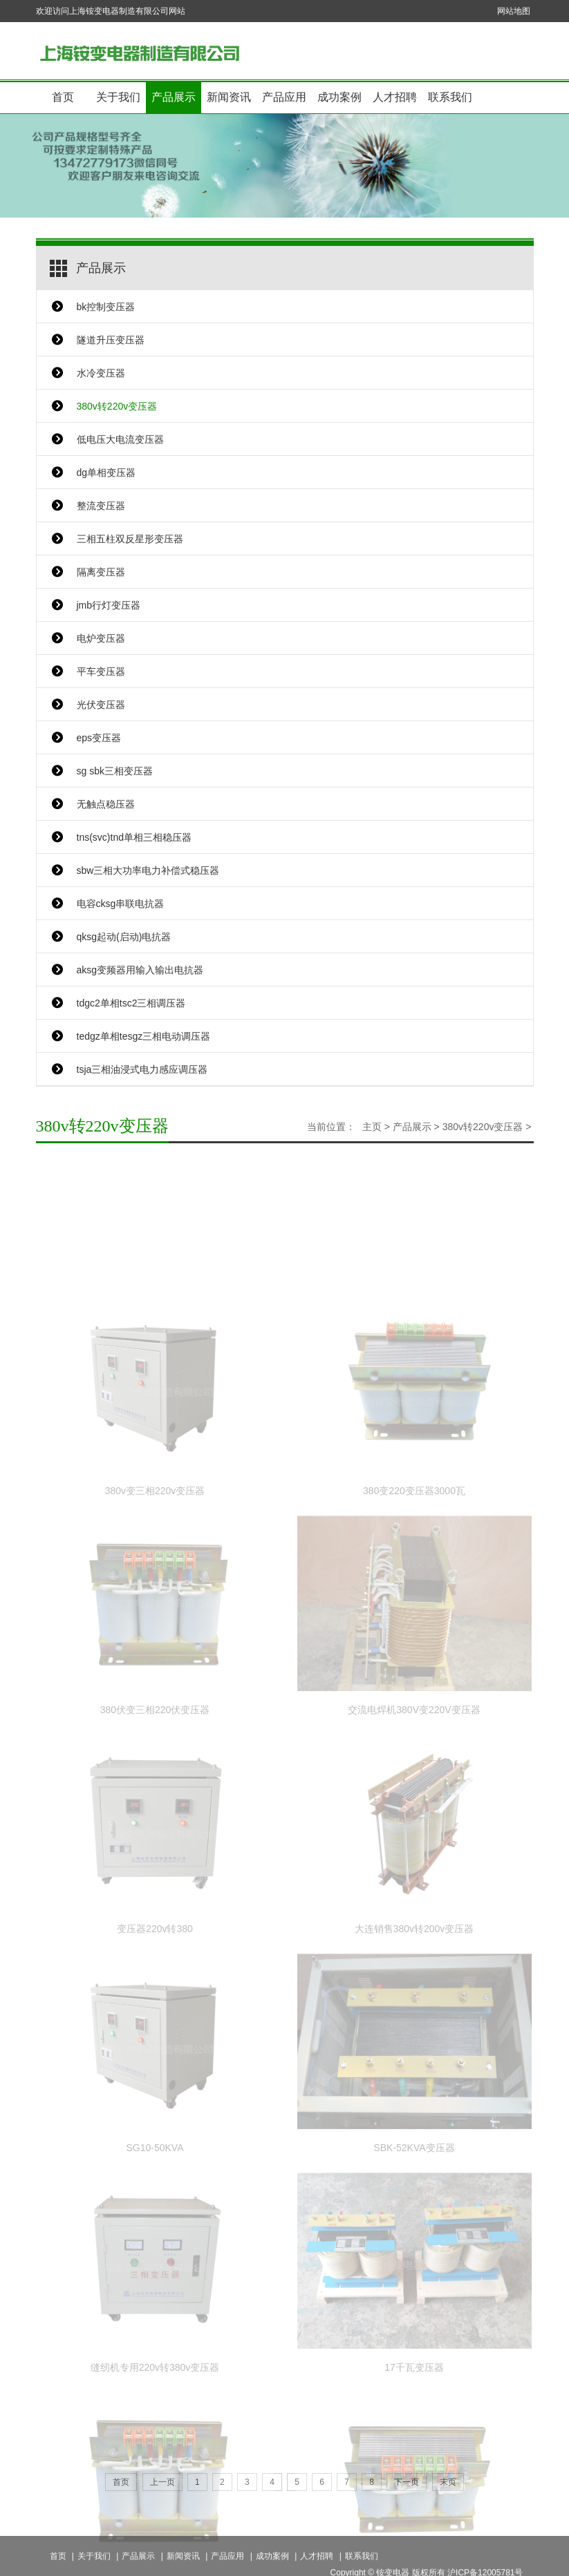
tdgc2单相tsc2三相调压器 (131, 1003)
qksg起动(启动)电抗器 (124, 936)
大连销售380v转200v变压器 (414, 1990)
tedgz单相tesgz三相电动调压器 (144, 1036)
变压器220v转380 (155, 1990)
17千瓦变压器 (414, 2428)
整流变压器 (101, 505)
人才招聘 (395, 97)
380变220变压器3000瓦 (414, 1552)
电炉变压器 (101, 638)
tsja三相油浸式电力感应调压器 (142, 1069)
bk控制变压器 (106, 306)
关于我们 (118, 97)
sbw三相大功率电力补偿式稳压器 (148, 870)
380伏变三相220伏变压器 (155, 1771)
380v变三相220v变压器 (155, 1552)
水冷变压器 (101, 373)
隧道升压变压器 (110, 339)
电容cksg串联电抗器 (121, 903)
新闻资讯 (229, 97)
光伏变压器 (101, 704)
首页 (63, 97)
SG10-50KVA (154, 2209)
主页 (372, 1126)
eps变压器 (99, 737)
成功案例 (339, 97)
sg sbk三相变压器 (115, 770)
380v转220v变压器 (117, 406)
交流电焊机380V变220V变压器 (414, 1771)
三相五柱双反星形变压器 (130, 538)
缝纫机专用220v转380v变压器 (155, 2428)
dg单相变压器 (106, 472)
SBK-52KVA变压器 (413, 2209)
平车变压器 (101, 671)
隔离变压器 (101, 572)
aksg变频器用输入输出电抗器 (140, 969)
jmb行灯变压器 (109, 605)
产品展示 (173, 97)
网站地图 (513, 11)
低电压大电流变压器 (120, 439)
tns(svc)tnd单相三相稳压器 (134, 837)
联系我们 (450, 97)
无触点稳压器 (106, 804)
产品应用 (284, 97)
